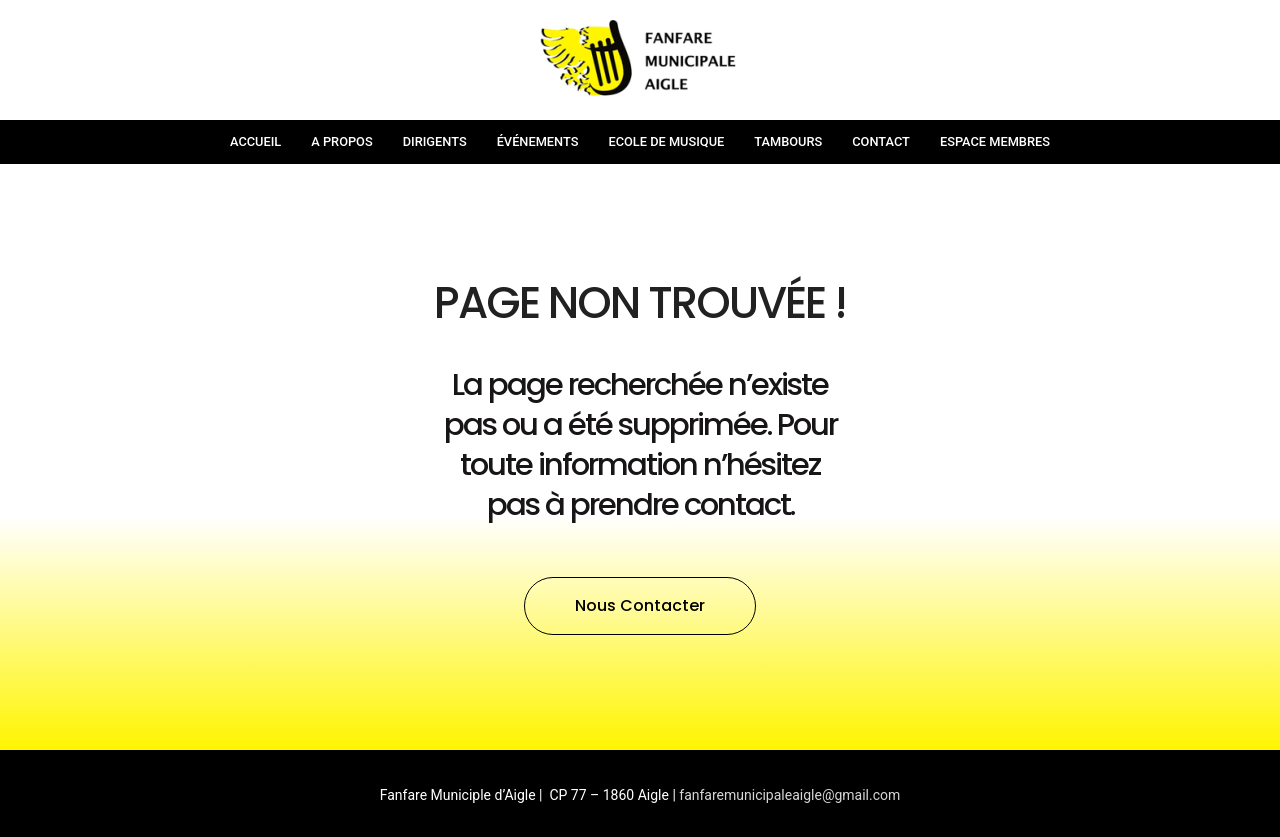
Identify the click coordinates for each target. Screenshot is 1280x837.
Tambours (788, 141)
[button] (640, 606)
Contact (881, 141)
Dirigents (435, 141)
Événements (538, 141)
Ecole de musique (666, 141)
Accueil (255, 141)
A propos (341, 141)
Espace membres (995, 141)
